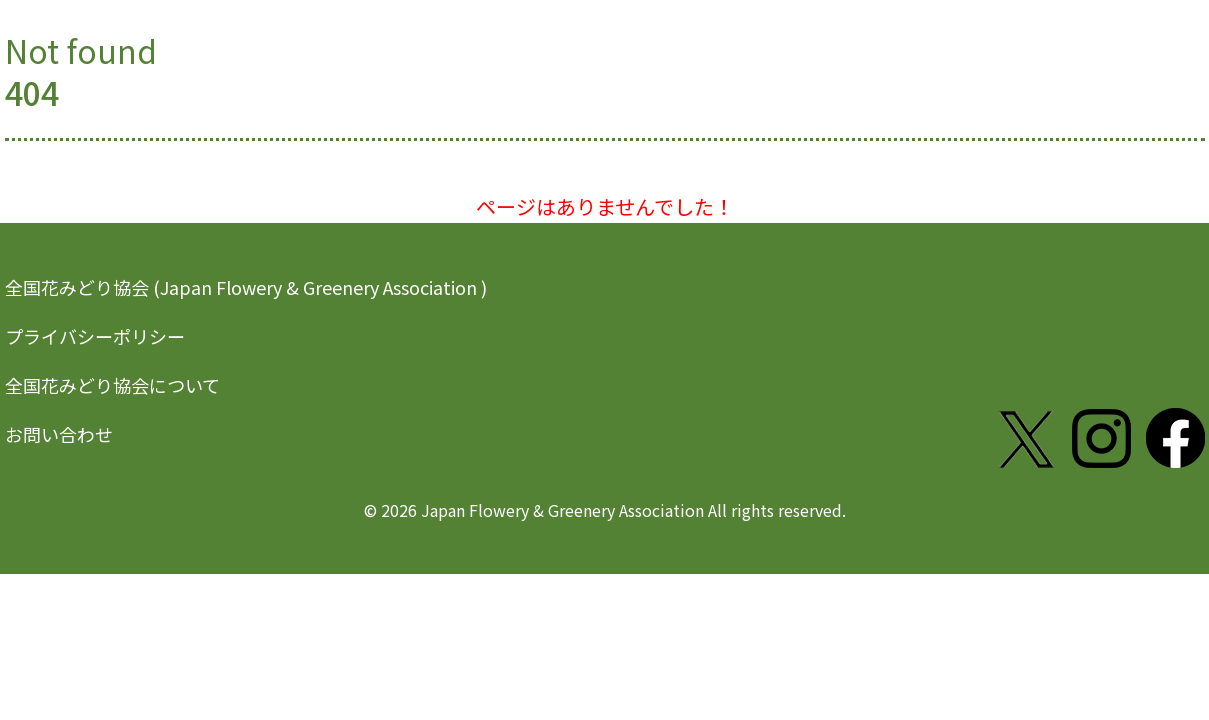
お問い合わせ (59, 434)
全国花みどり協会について (112, 385)
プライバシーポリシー (95, 336)
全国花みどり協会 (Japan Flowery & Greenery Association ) (246, 287)
